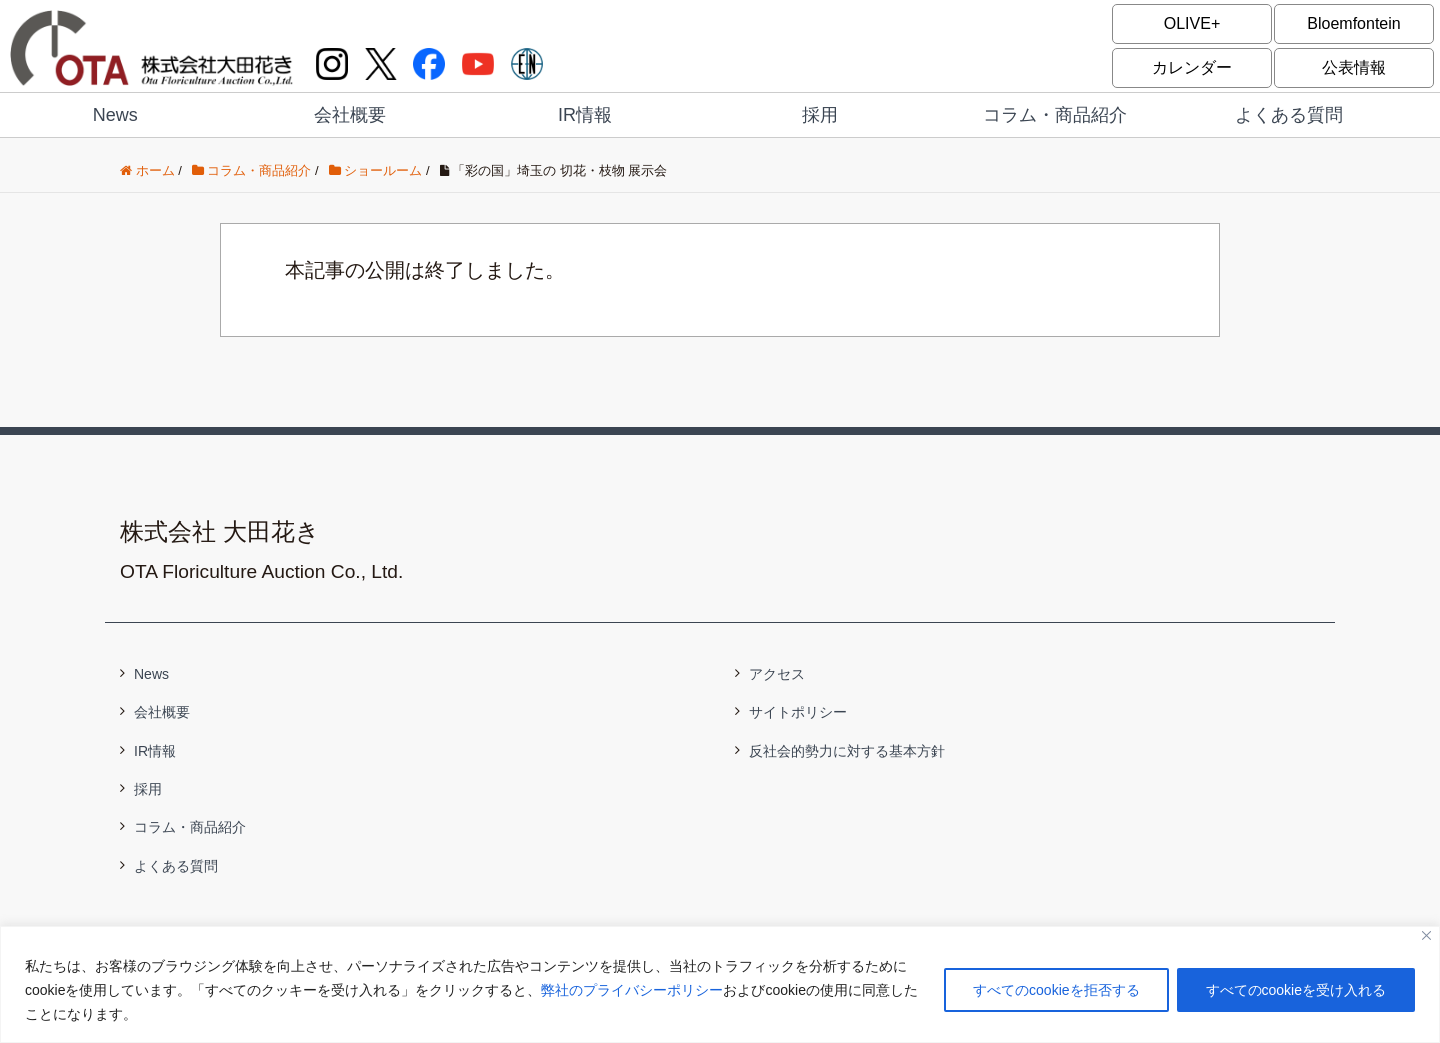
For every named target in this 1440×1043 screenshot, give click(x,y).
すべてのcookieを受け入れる (1296, 990)
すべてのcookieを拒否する (1056, 990)
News (115, 115)
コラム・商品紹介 (1055, 115)
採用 (820, 115)
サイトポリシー (798, 712)
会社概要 (350, 115)
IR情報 (585, 115)
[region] (720, 984)
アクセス (777, 674)
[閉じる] (1426, 935)
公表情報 (1354, 67)
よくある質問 (1289, 115)
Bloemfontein (1353, 23)
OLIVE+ (1192, 23)
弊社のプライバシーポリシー (632, 990)
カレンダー (1192, 67)
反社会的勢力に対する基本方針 (847, 751)
